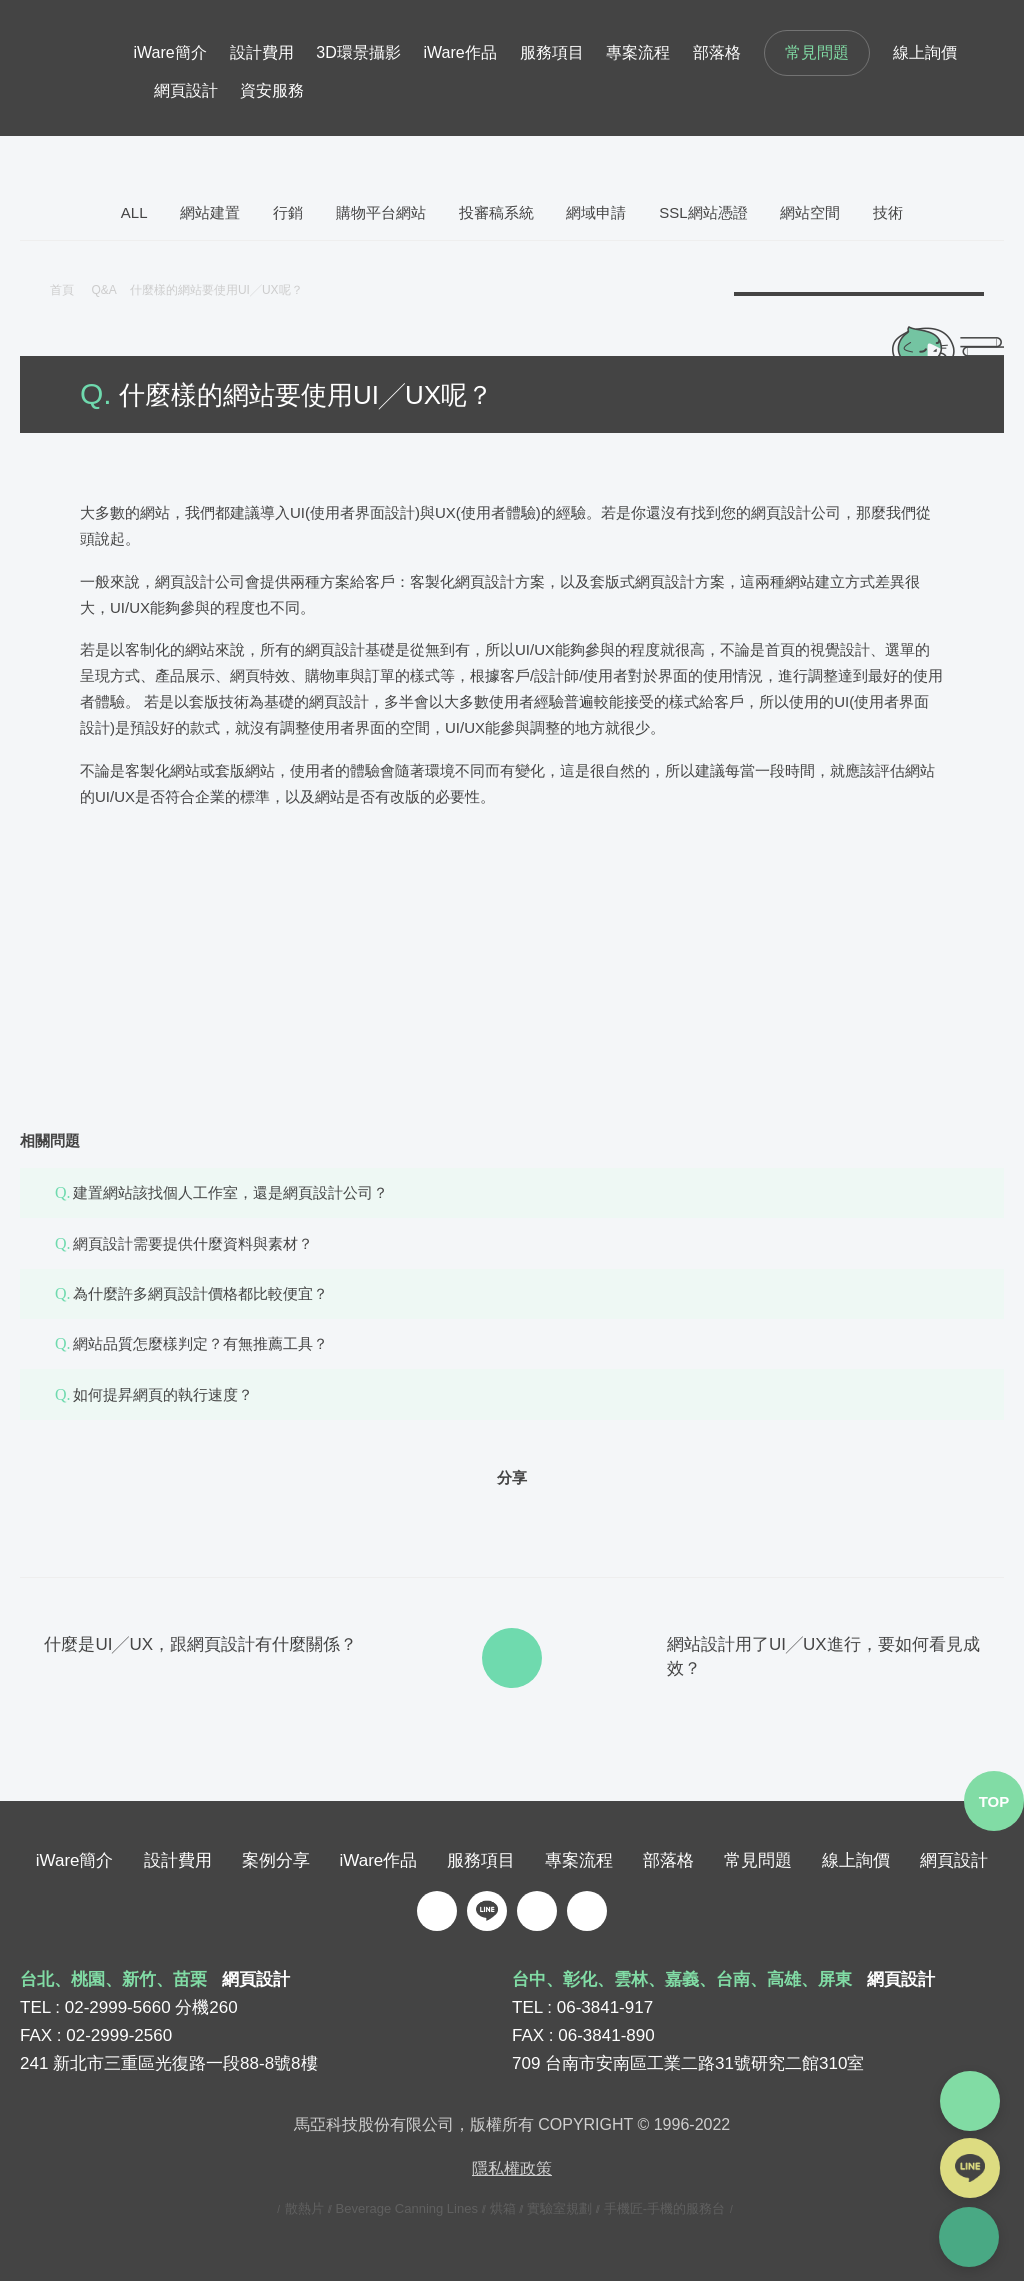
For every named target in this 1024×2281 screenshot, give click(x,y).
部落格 (717, 52)
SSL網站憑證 (703, 212)
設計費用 (262, 52)
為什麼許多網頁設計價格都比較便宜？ (200, 1293)
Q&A (110, 290)
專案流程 (638, 52)
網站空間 (810, 212)
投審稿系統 (496, 212)
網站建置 (210, 212)
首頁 (62, 290)
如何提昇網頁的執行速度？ (163, 1394)
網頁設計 (186, 90)
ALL (134, 212)
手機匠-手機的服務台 (664, 2207)
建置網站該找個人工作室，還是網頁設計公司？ (230, 1192)
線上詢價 (925, 52)
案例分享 (276, 1859)
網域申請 (596, 212)
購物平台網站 (381, 212)
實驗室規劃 (559, 2207)
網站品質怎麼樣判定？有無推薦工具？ (200, 1343)
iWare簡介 (170, 52)
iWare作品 (460, 52)
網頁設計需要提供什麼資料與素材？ (193, 1243)
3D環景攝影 (358, 52)
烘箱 (503, 2207)
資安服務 (272, 90)
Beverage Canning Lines (407, 2207)
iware (77, 68)
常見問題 (817, 52)
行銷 (288, 212)
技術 (888, 212)
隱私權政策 (512, 2167)
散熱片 (304, 2207)
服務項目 (552, 52)
